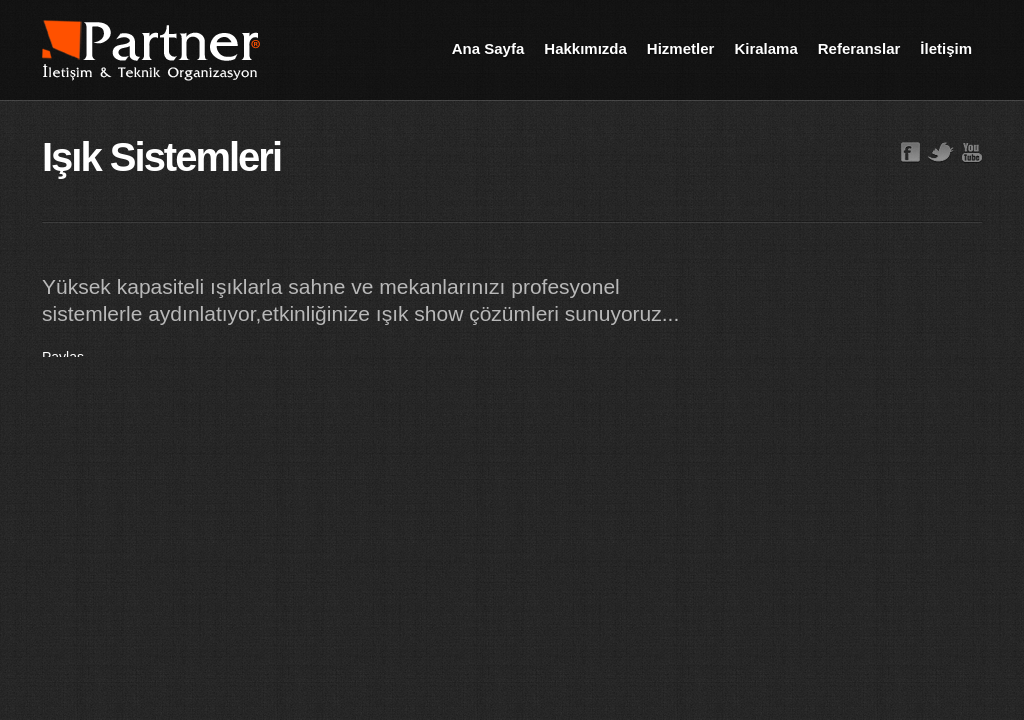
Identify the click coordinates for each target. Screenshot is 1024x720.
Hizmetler (681, 48)
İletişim (946, 48)
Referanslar (859, 48)
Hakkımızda (585, 48)
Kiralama (765, 48)
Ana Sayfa (488, 48)
